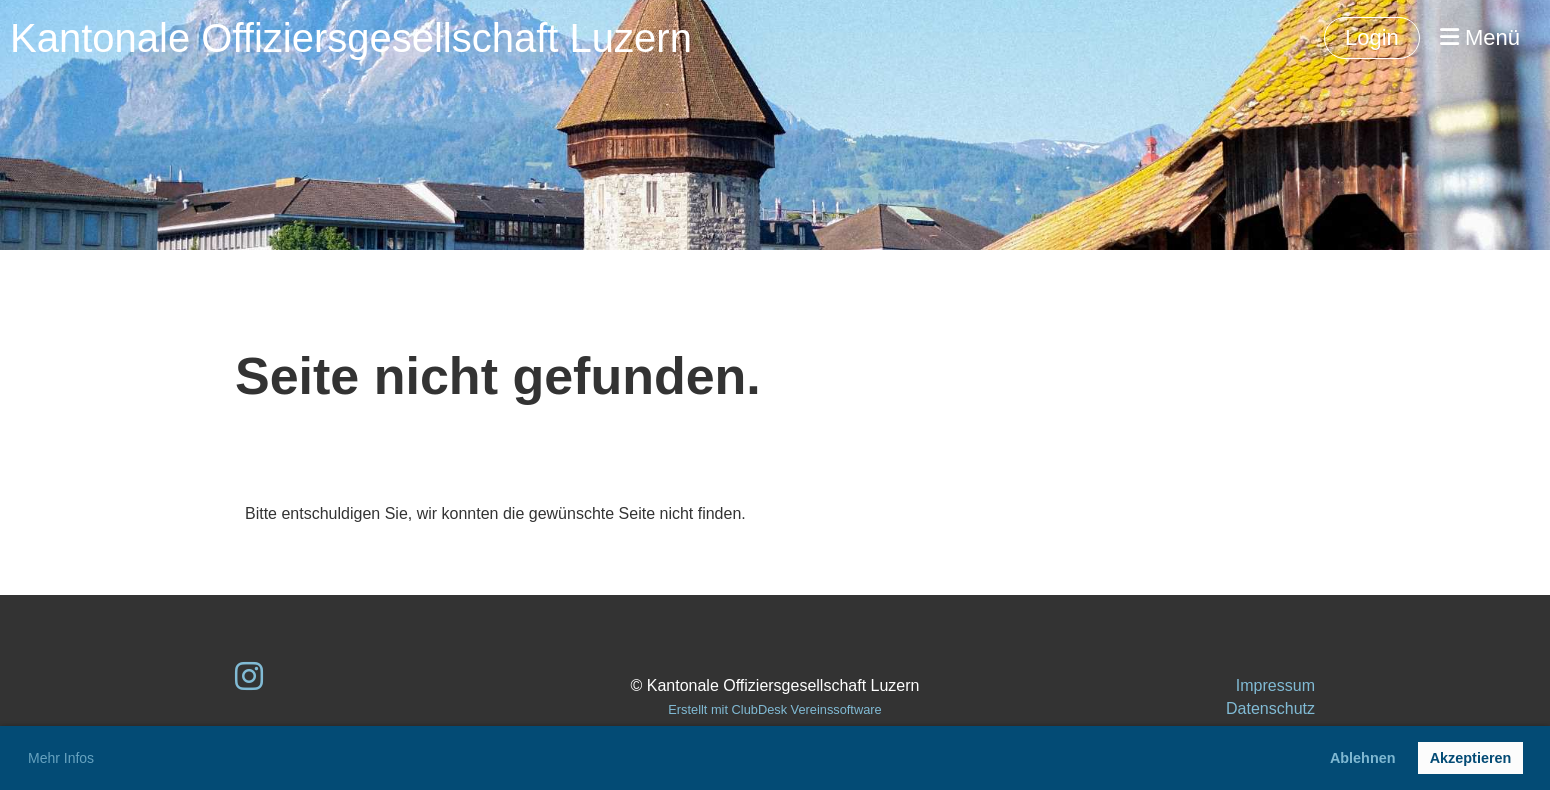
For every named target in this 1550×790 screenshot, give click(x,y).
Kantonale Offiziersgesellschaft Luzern (351, 38)
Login (1372, 37)
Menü (1480, 37)
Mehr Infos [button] (61, 758)
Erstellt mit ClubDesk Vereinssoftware (774, 709)
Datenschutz (1270, 708)
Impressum (1275, 685)
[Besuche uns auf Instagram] (249, 677)
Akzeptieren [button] (1471, 758)
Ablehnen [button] (1363, 758)
